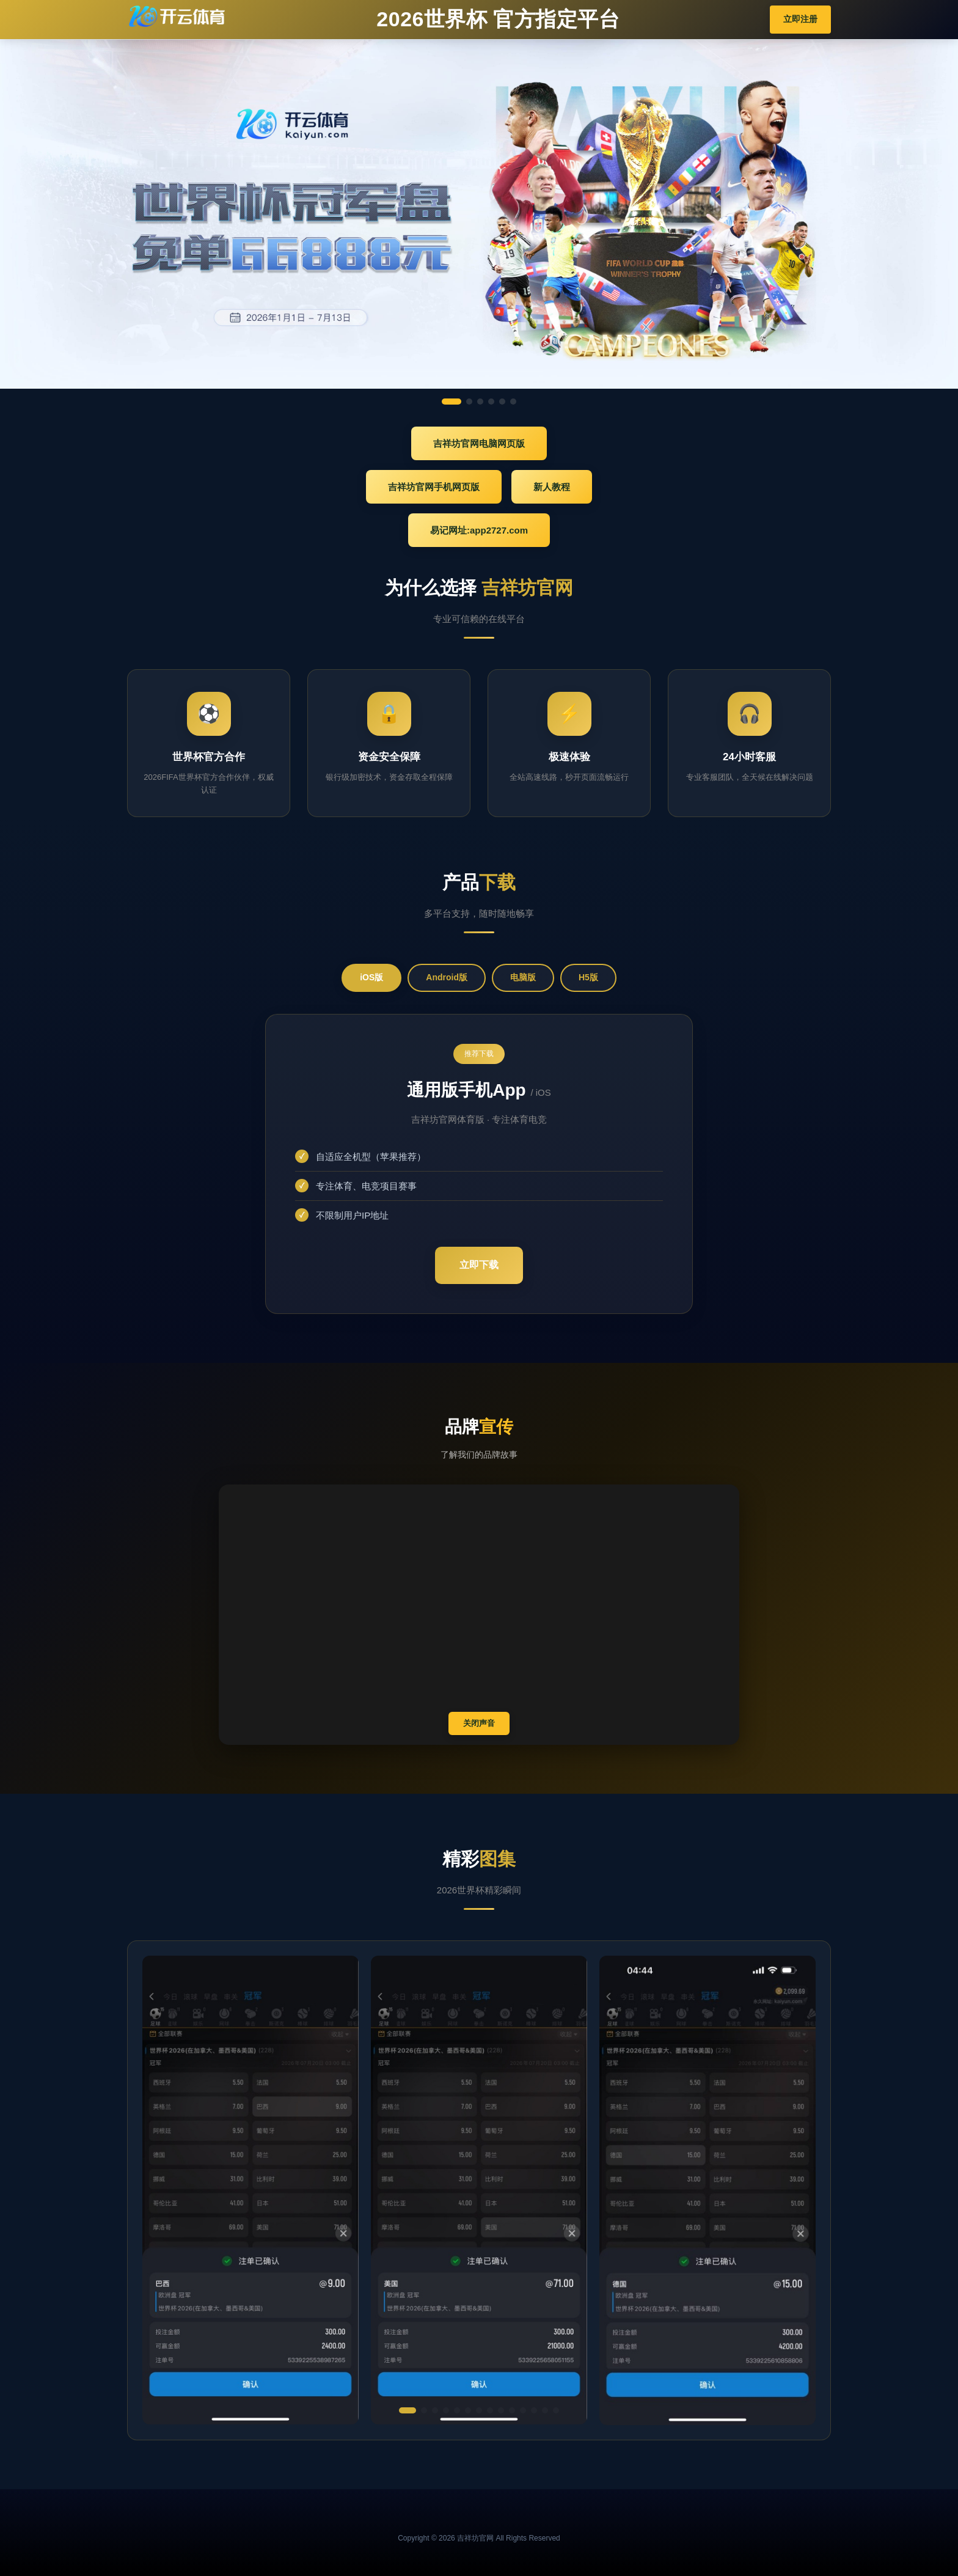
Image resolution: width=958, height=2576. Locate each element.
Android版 (446, 977)
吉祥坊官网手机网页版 (434, 487)
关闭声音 (479, 1723)
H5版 (588, 977)
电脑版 (523, 977)
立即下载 (479, 1265)
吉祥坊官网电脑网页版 (479, 443)
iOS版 (371, 977)
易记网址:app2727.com (479, 530)
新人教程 (551, 487)
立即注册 (800, 19)
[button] (407, 2410)
